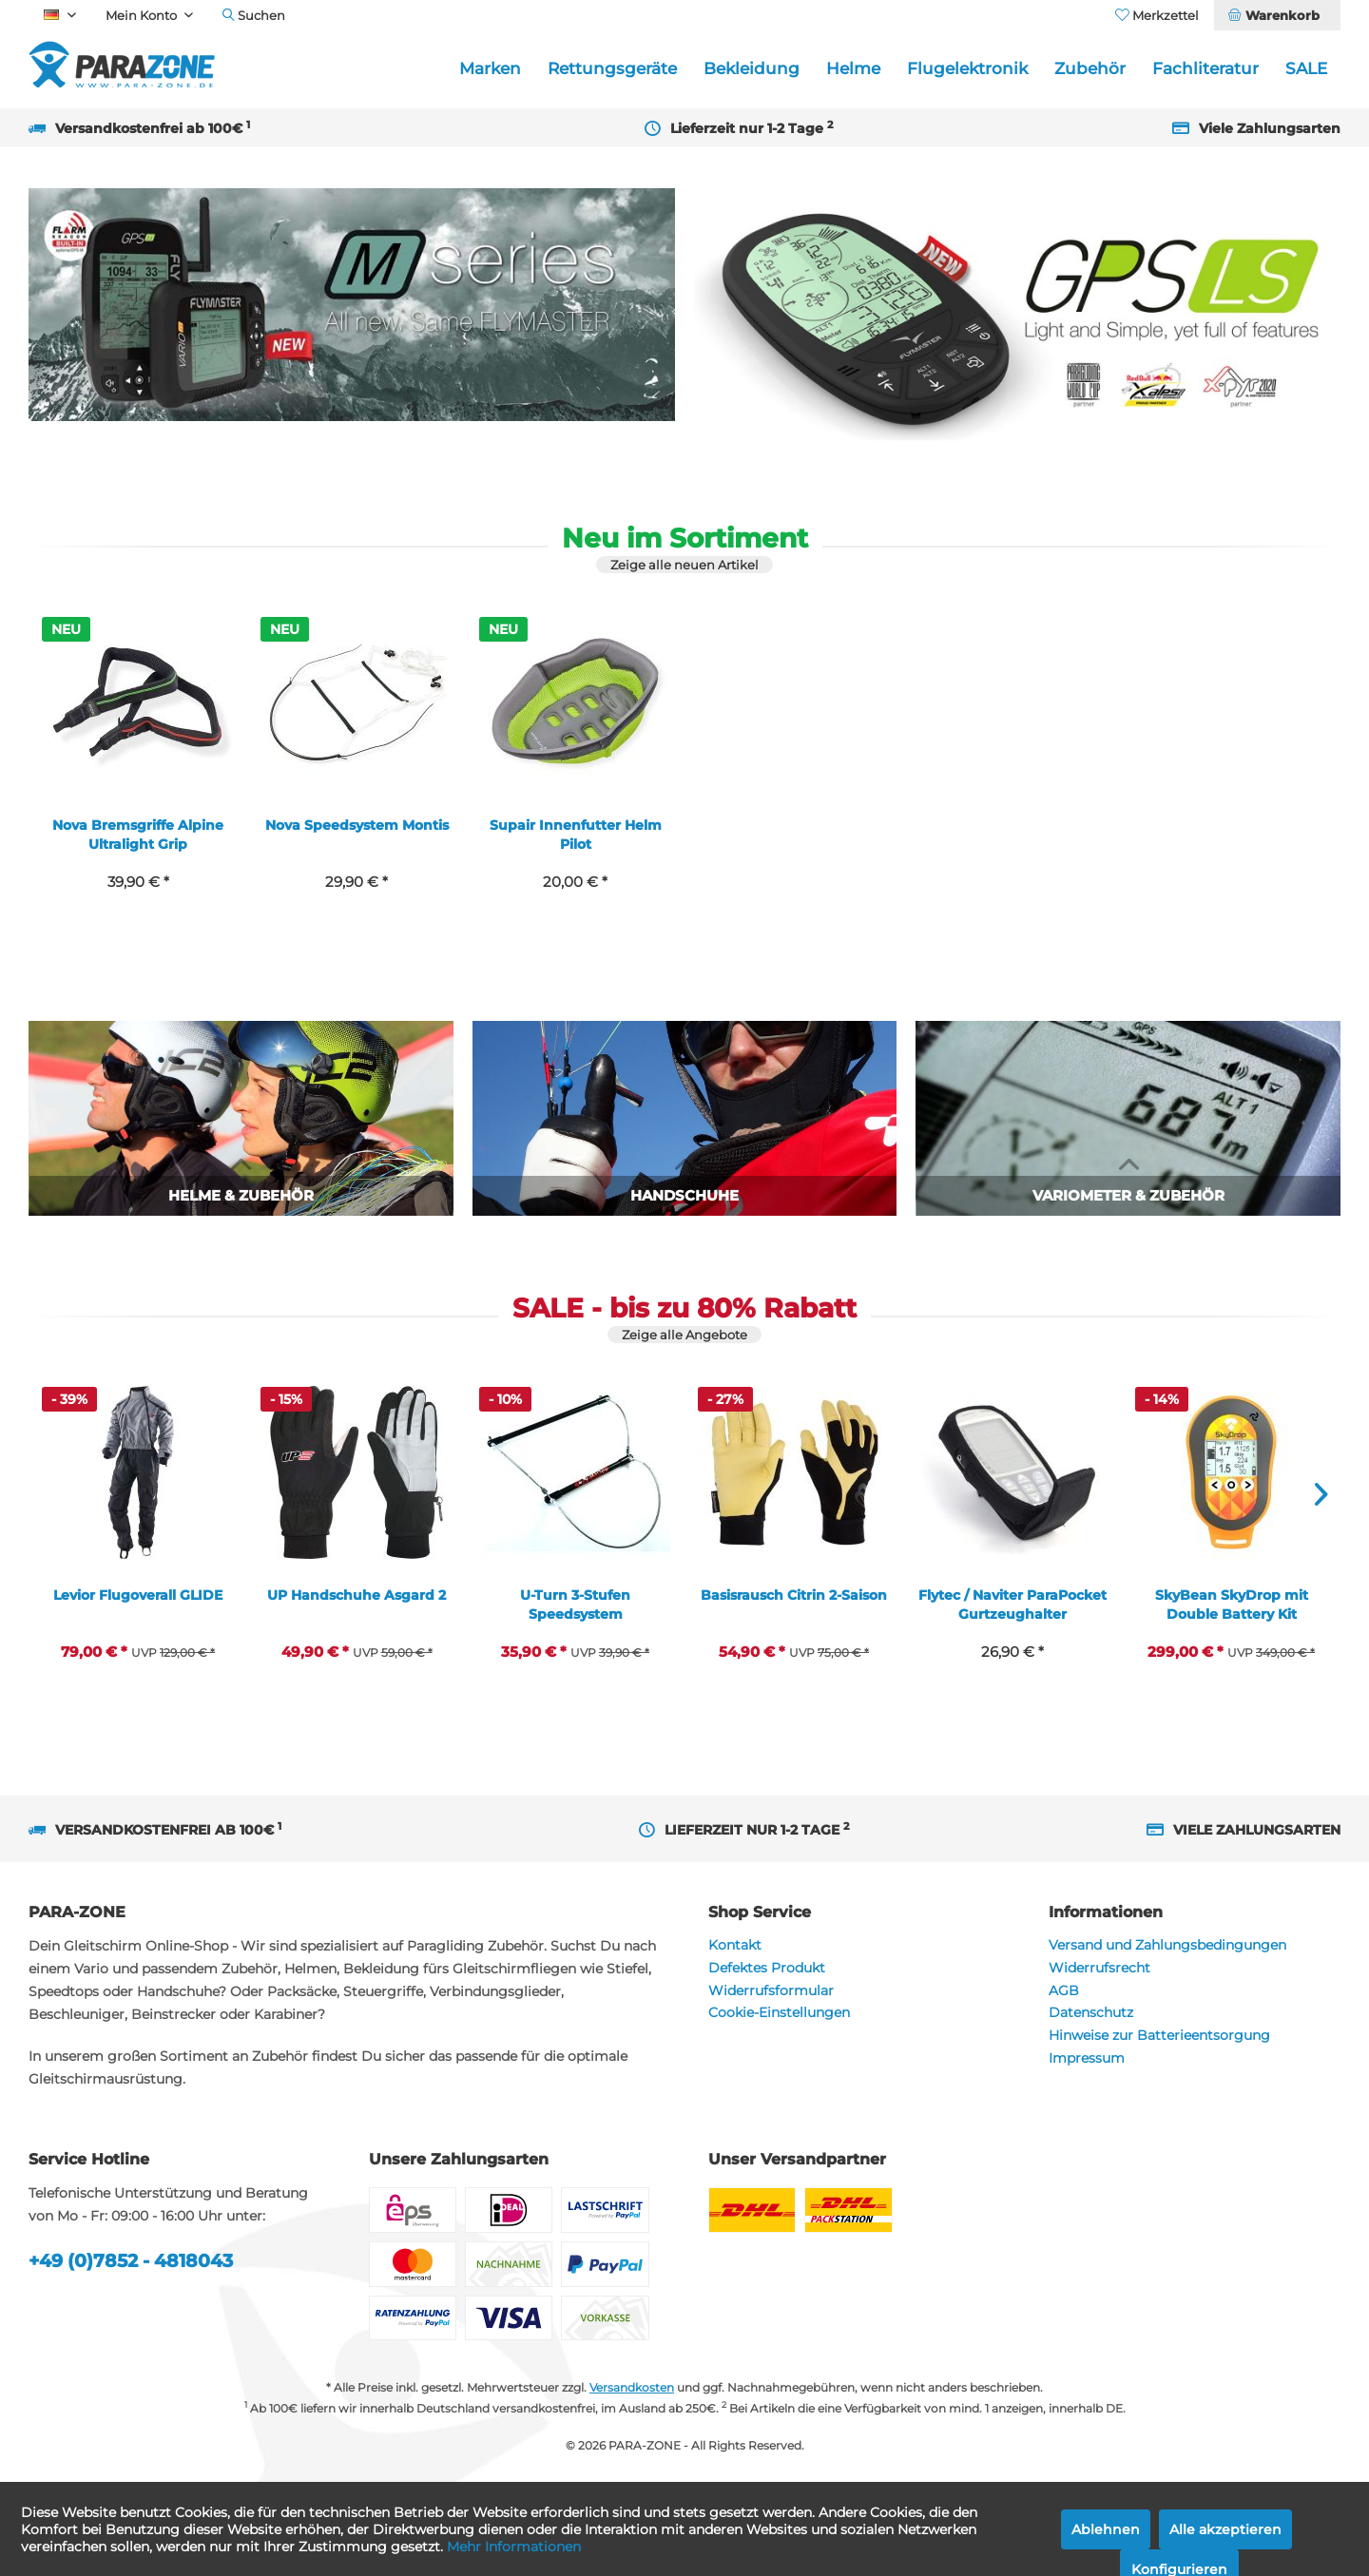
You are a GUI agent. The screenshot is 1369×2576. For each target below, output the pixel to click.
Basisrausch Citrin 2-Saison (794, 1595)
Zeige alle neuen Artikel (684, 564)
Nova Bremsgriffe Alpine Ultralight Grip (137, 835)
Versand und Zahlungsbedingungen (1167, 1944)
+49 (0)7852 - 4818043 (131, 2261)
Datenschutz (1091, 2012)
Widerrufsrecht (1099, 1967)
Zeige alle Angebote (684, 1334)
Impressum (1087, 2058)
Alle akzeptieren (1225, 2529)
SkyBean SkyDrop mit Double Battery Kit (1231, 1604)
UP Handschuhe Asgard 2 (356, 1595)
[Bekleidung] (751, 69)
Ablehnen (1105, 2529)
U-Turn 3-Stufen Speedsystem (575, 1604)
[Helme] (853, 69)
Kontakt (735, 1944)
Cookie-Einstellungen (779, 2012)
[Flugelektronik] (967, 69)
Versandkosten (631, 2387)
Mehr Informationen (514, 2546)
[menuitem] (1276, 15)
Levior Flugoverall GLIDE (137, 1595)
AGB (1064, 1990)
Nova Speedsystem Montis (357, 825)
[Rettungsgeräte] (612, 69)
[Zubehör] (1090, 69)
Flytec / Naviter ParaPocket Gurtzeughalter (1012, 1604)
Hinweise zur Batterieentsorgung (1159, 2035)
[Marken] (490, 69)
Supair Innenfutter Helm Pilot (576, 835)
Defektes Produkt (766, 1967)
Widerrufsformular (771, 1990)
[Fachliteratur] (1205, 69)
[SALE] (1306, 69)
